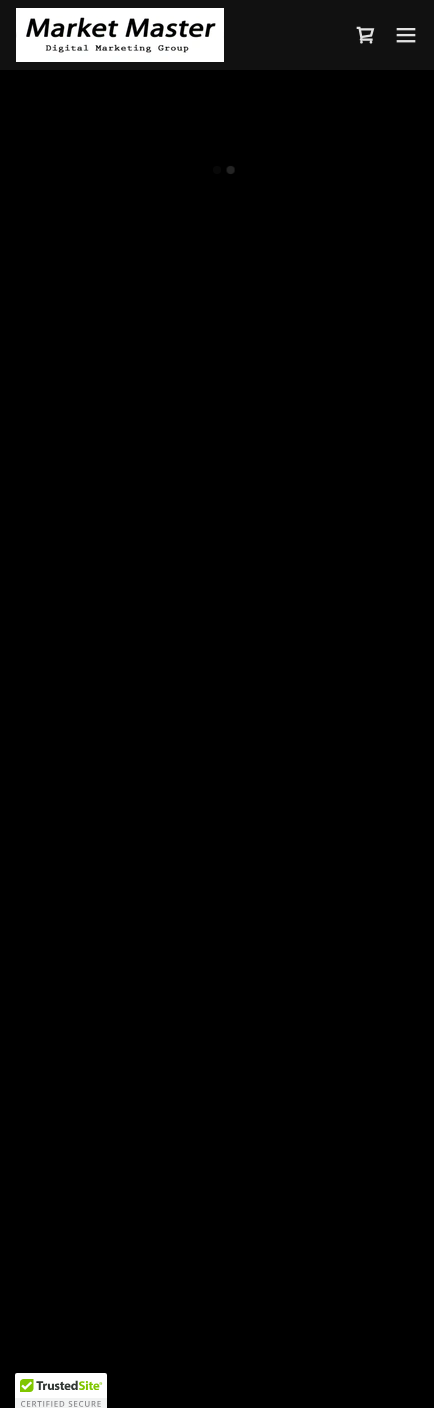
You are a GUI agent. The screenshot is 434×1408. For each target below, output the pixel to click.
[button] (366, 35)
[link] (120, 35)
